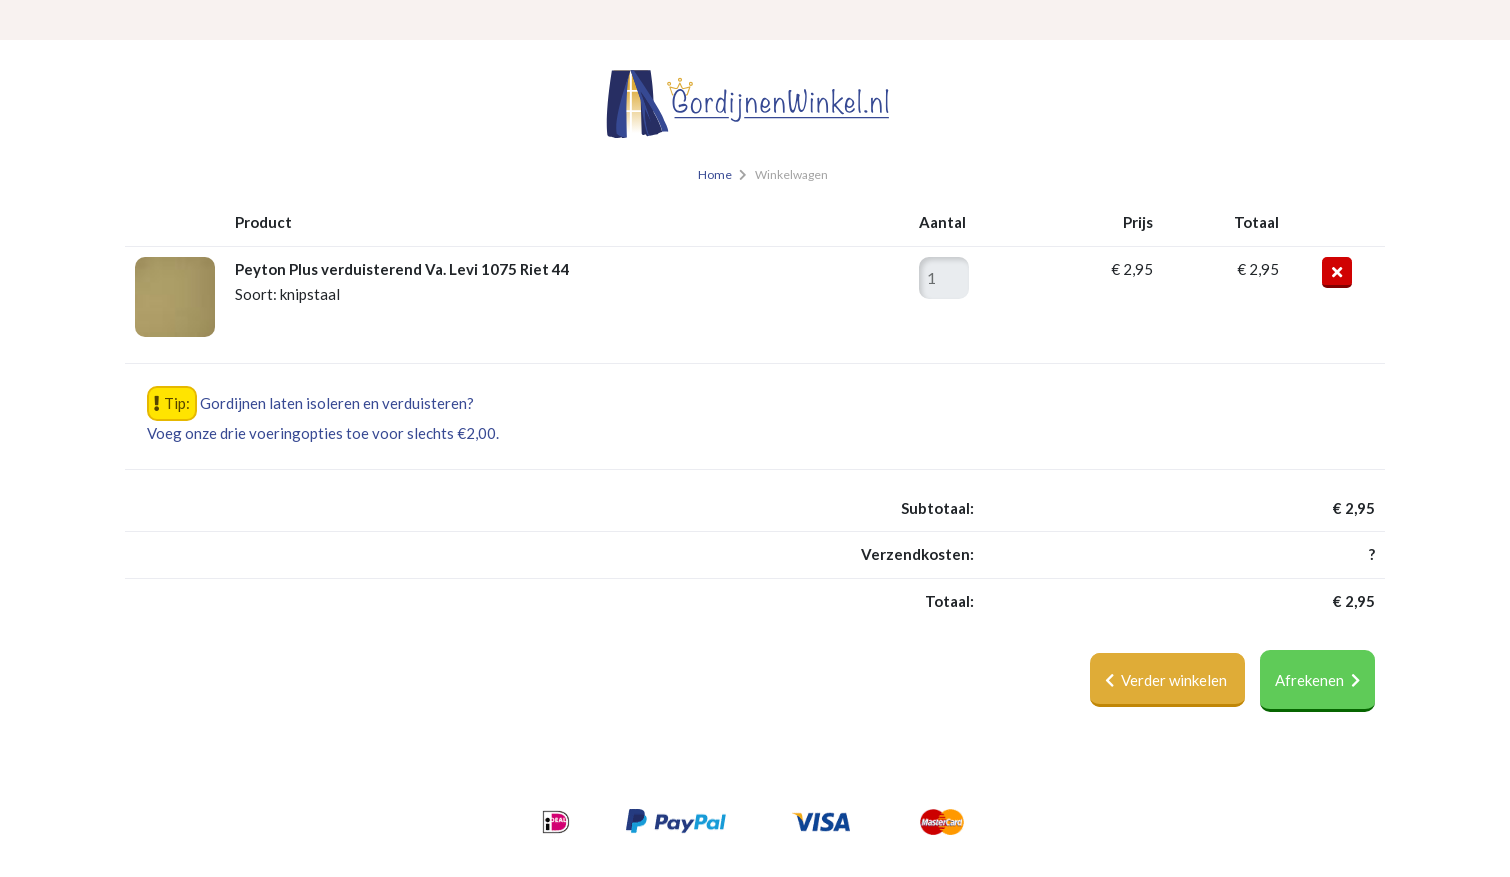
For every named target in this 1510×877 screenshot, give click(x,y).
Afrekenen (1317, 680)
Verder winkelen (1167, 680)
